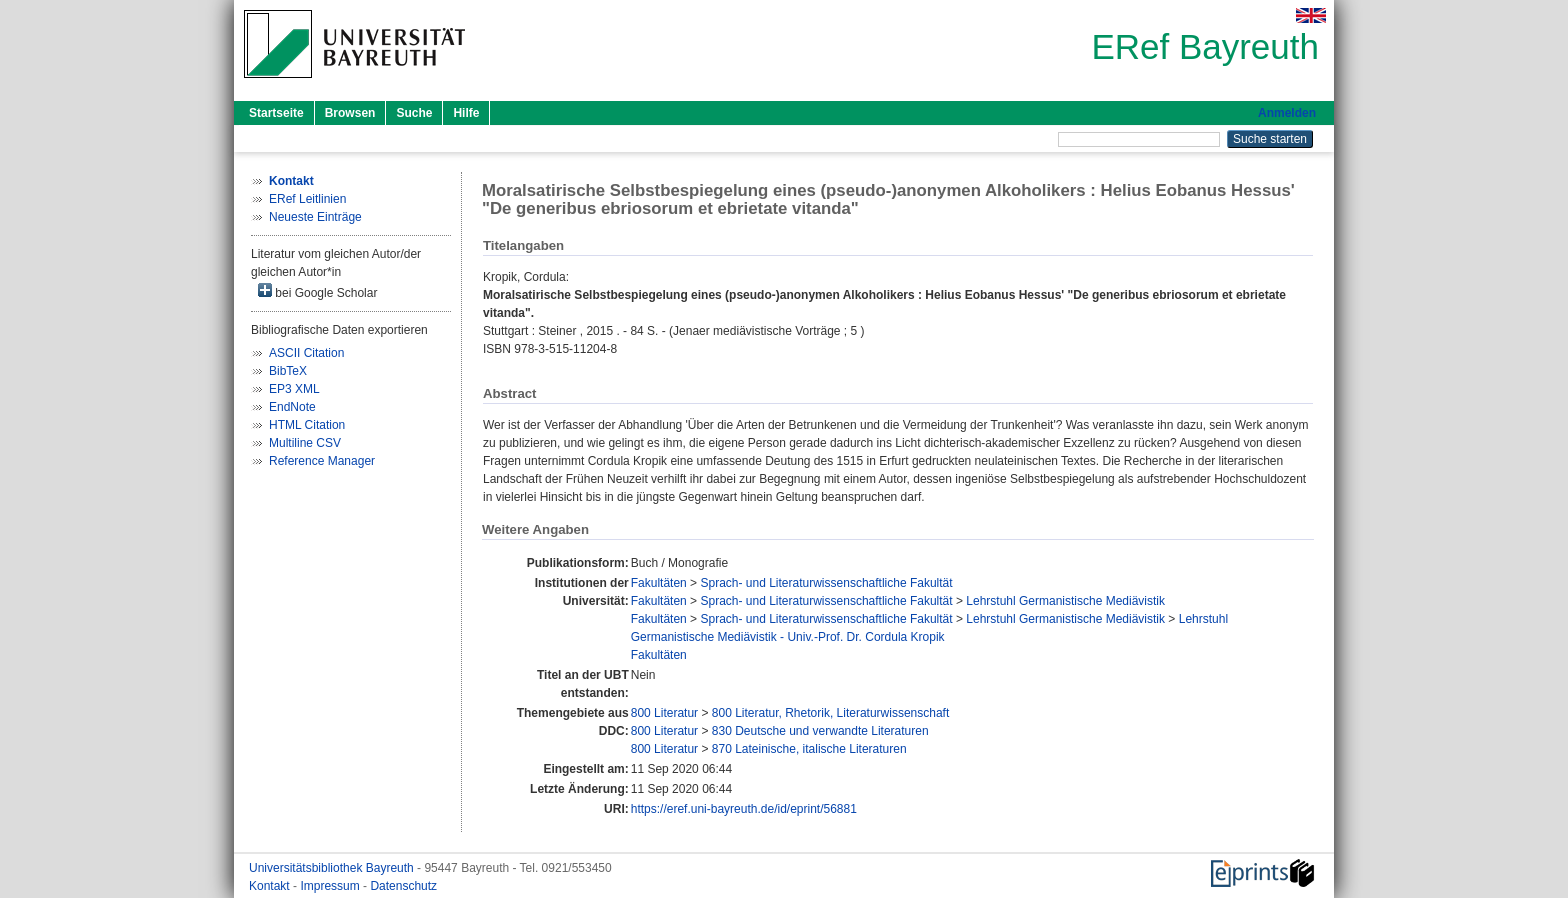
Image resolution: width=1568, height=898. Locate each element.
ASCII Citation (306, 353)
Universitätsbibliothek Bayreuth (333, 868)
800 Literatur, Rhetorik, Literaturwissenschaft (830, 713)
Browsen (350, 113)
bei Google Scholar (317, 291)
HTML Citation (307, 425)
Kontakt (271, 886)
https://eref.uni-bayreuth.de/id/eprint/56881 (744, 809)
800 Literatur (664, 713)
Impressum (331, 886)
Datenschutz (403, 886)
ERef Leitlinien (307, 199)
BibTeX (288, 371)
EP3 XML (294, 389)
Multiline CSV (305, 443)
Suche (414, 113)
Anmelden (1287, 113)
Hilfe (466, 113)
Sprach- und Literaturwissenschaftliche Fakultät (826, 583)
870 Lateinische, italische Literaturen (809, 749)
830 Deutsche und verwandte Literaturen (820, 731)
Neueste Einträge (315, 217)
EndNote (292, 407)
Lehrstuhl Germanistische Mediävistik (1065, 601)
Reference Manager (322, 461)
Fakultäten (659, 583)
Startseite (276, 113)
